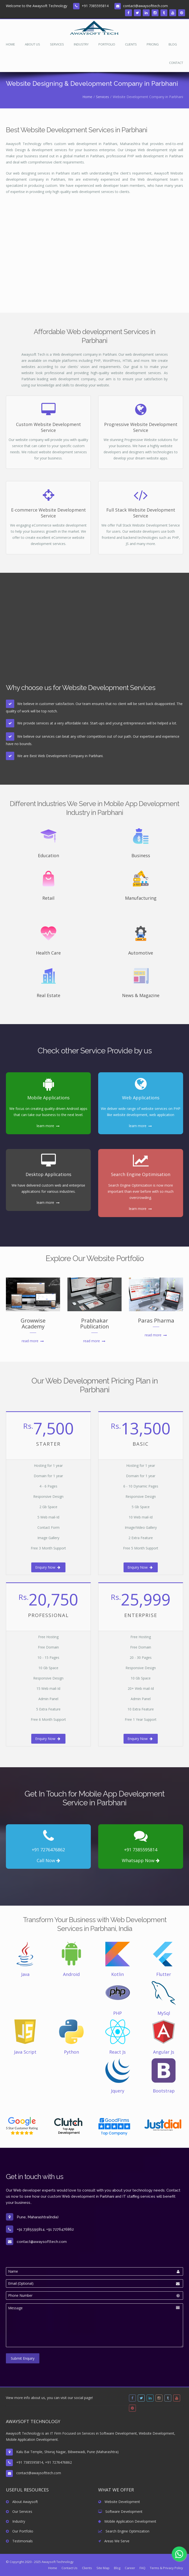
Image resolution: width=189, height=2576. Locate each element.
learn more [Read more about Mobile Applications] (45, 1125)
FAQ (142, 2568)
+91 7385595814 (95, 5)
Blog (173, 44)
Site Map (103, 2568)
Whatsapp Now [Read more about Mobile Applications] (140, 1860)
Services (57, 44)
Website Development (119, 2501)
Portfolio (106, 44)
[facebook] (128, 12)
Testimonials (19, 2541)
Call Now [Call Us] (48, 1860)
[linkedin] (146, 12)
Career (130, 2568)
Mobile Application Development (127, 2521)
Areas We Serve (113, 2541)
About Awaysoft (22, 2501)
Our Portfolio (19, 2531)
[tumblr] (163, 12)
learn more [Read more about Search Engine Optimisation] (137, 1208)
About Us (32, 44)
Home (10, 44)
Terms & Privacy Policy (166, 2568)
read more (30, 1341)
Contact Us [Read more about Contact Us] (70, 2568)
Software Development (120, 2511)
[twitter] (137, 12)
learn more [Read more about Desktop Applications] (45, 1202)
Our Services (19, 2511)
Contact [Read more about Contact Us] (176, 62)
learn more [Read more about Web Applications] (137, 1125)
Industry (81, 44)
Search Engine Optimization (123, 2531)
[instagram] (155, 12)
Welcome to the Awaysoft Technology (36, 5)
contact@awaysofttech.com (145, 5)
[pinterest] (181, 12)
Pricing (153, 44)
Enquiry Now (47, 1567)
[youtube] (172, 12)
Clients (131, 44)
